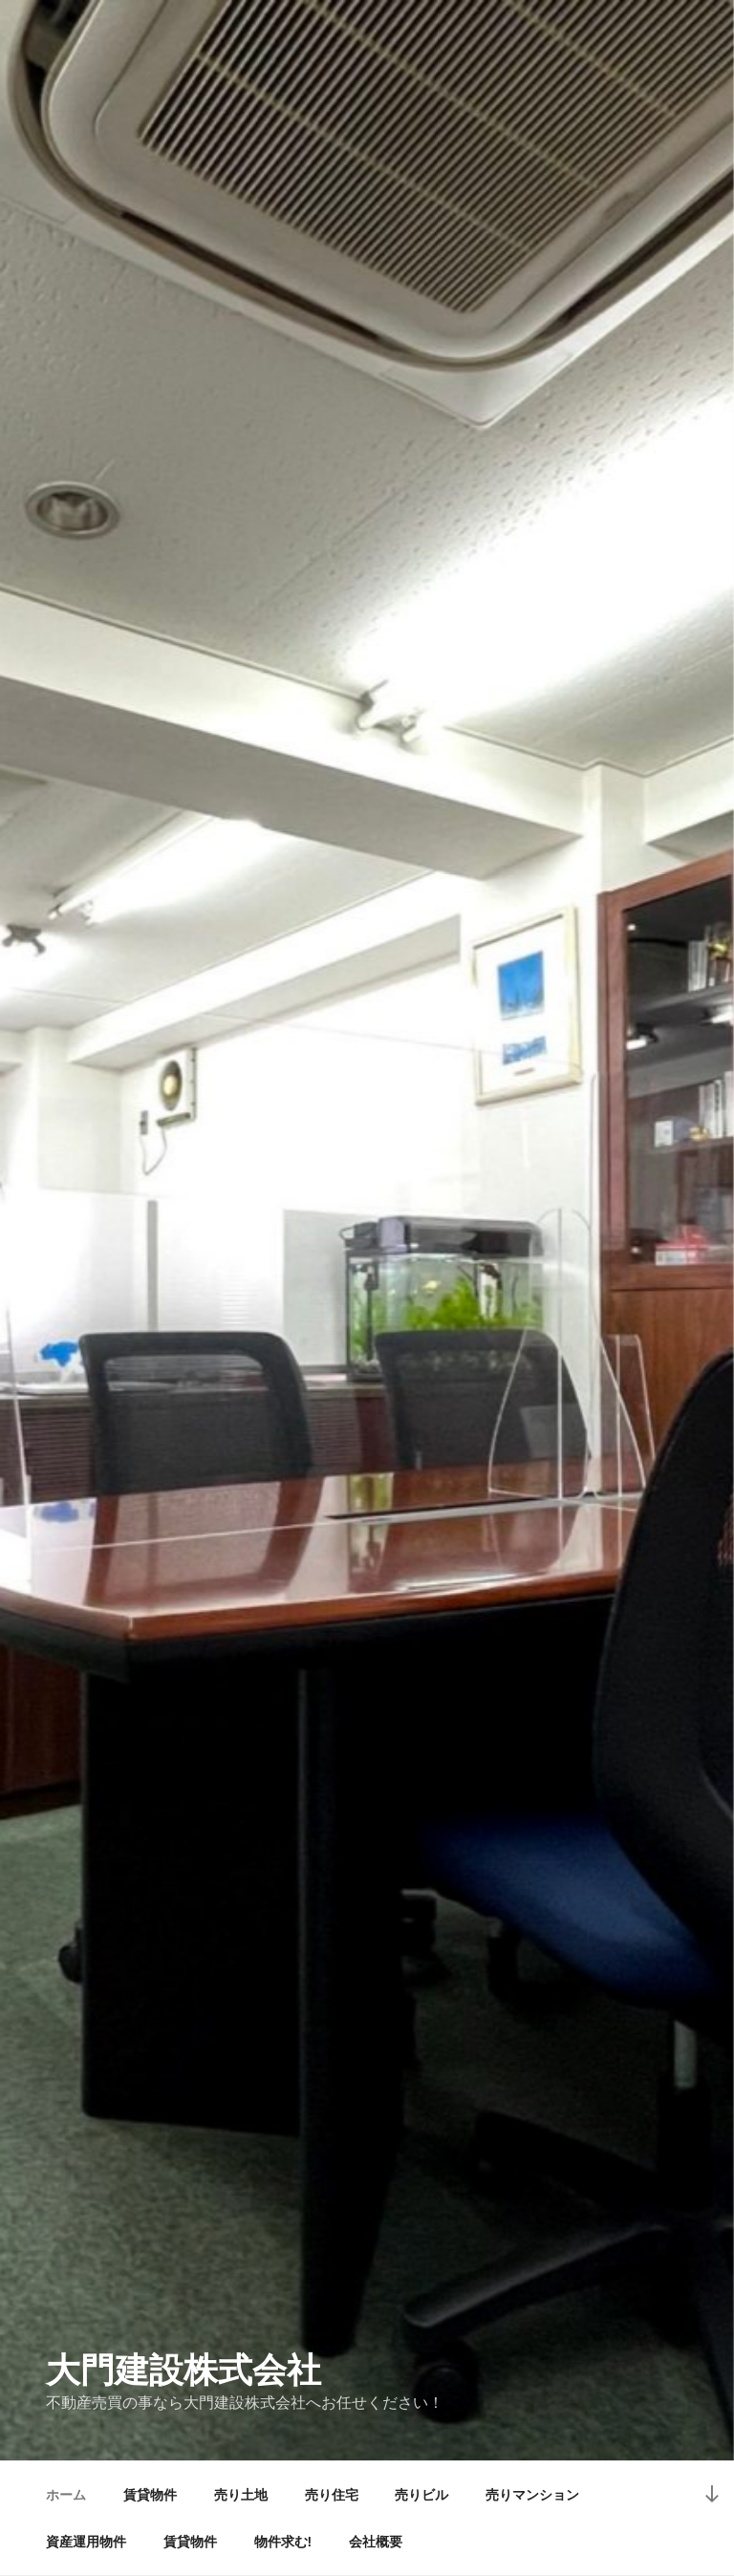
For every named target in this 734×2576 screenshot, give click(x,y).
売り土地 (241, 2494)
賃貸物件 (150, 2494)
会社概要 (375, 2541)
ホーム (66, 2494)
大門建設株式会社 (183, 2370)
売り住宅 (331, 2494)
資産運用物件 (86, 2541)
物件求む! (283, 2541)
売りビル (421, 2494)
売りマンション (532, 2494)
